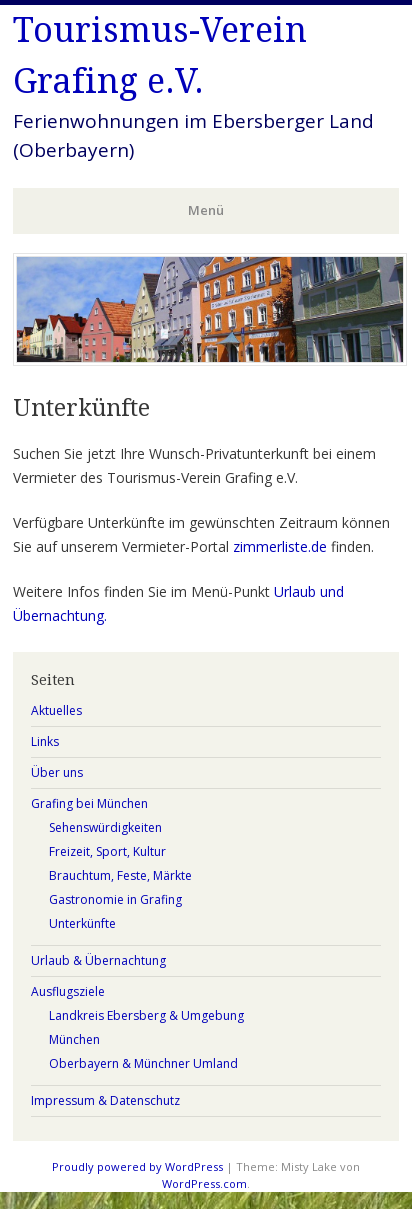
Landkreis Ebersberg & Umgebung (146, 1015)
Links (45, 741)
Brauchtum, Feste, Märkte (120, 875)
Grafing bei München (89, 803)
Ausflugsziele (68, 991)
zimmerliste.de (280, 546)
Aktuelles (56, 710)
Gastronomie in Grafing (115, 899)
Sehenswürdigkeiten (105, 827)
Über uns (57, 772)
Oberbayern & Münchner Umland (143, 1063)
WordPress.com (204, 1183)
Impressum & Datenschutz (105, 1100)
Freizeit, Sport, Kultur (107, 851)
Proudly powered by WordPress (137, 1166)
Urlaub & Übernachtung (98, 960)
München (74, 1039)
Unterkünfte (82, 923)
